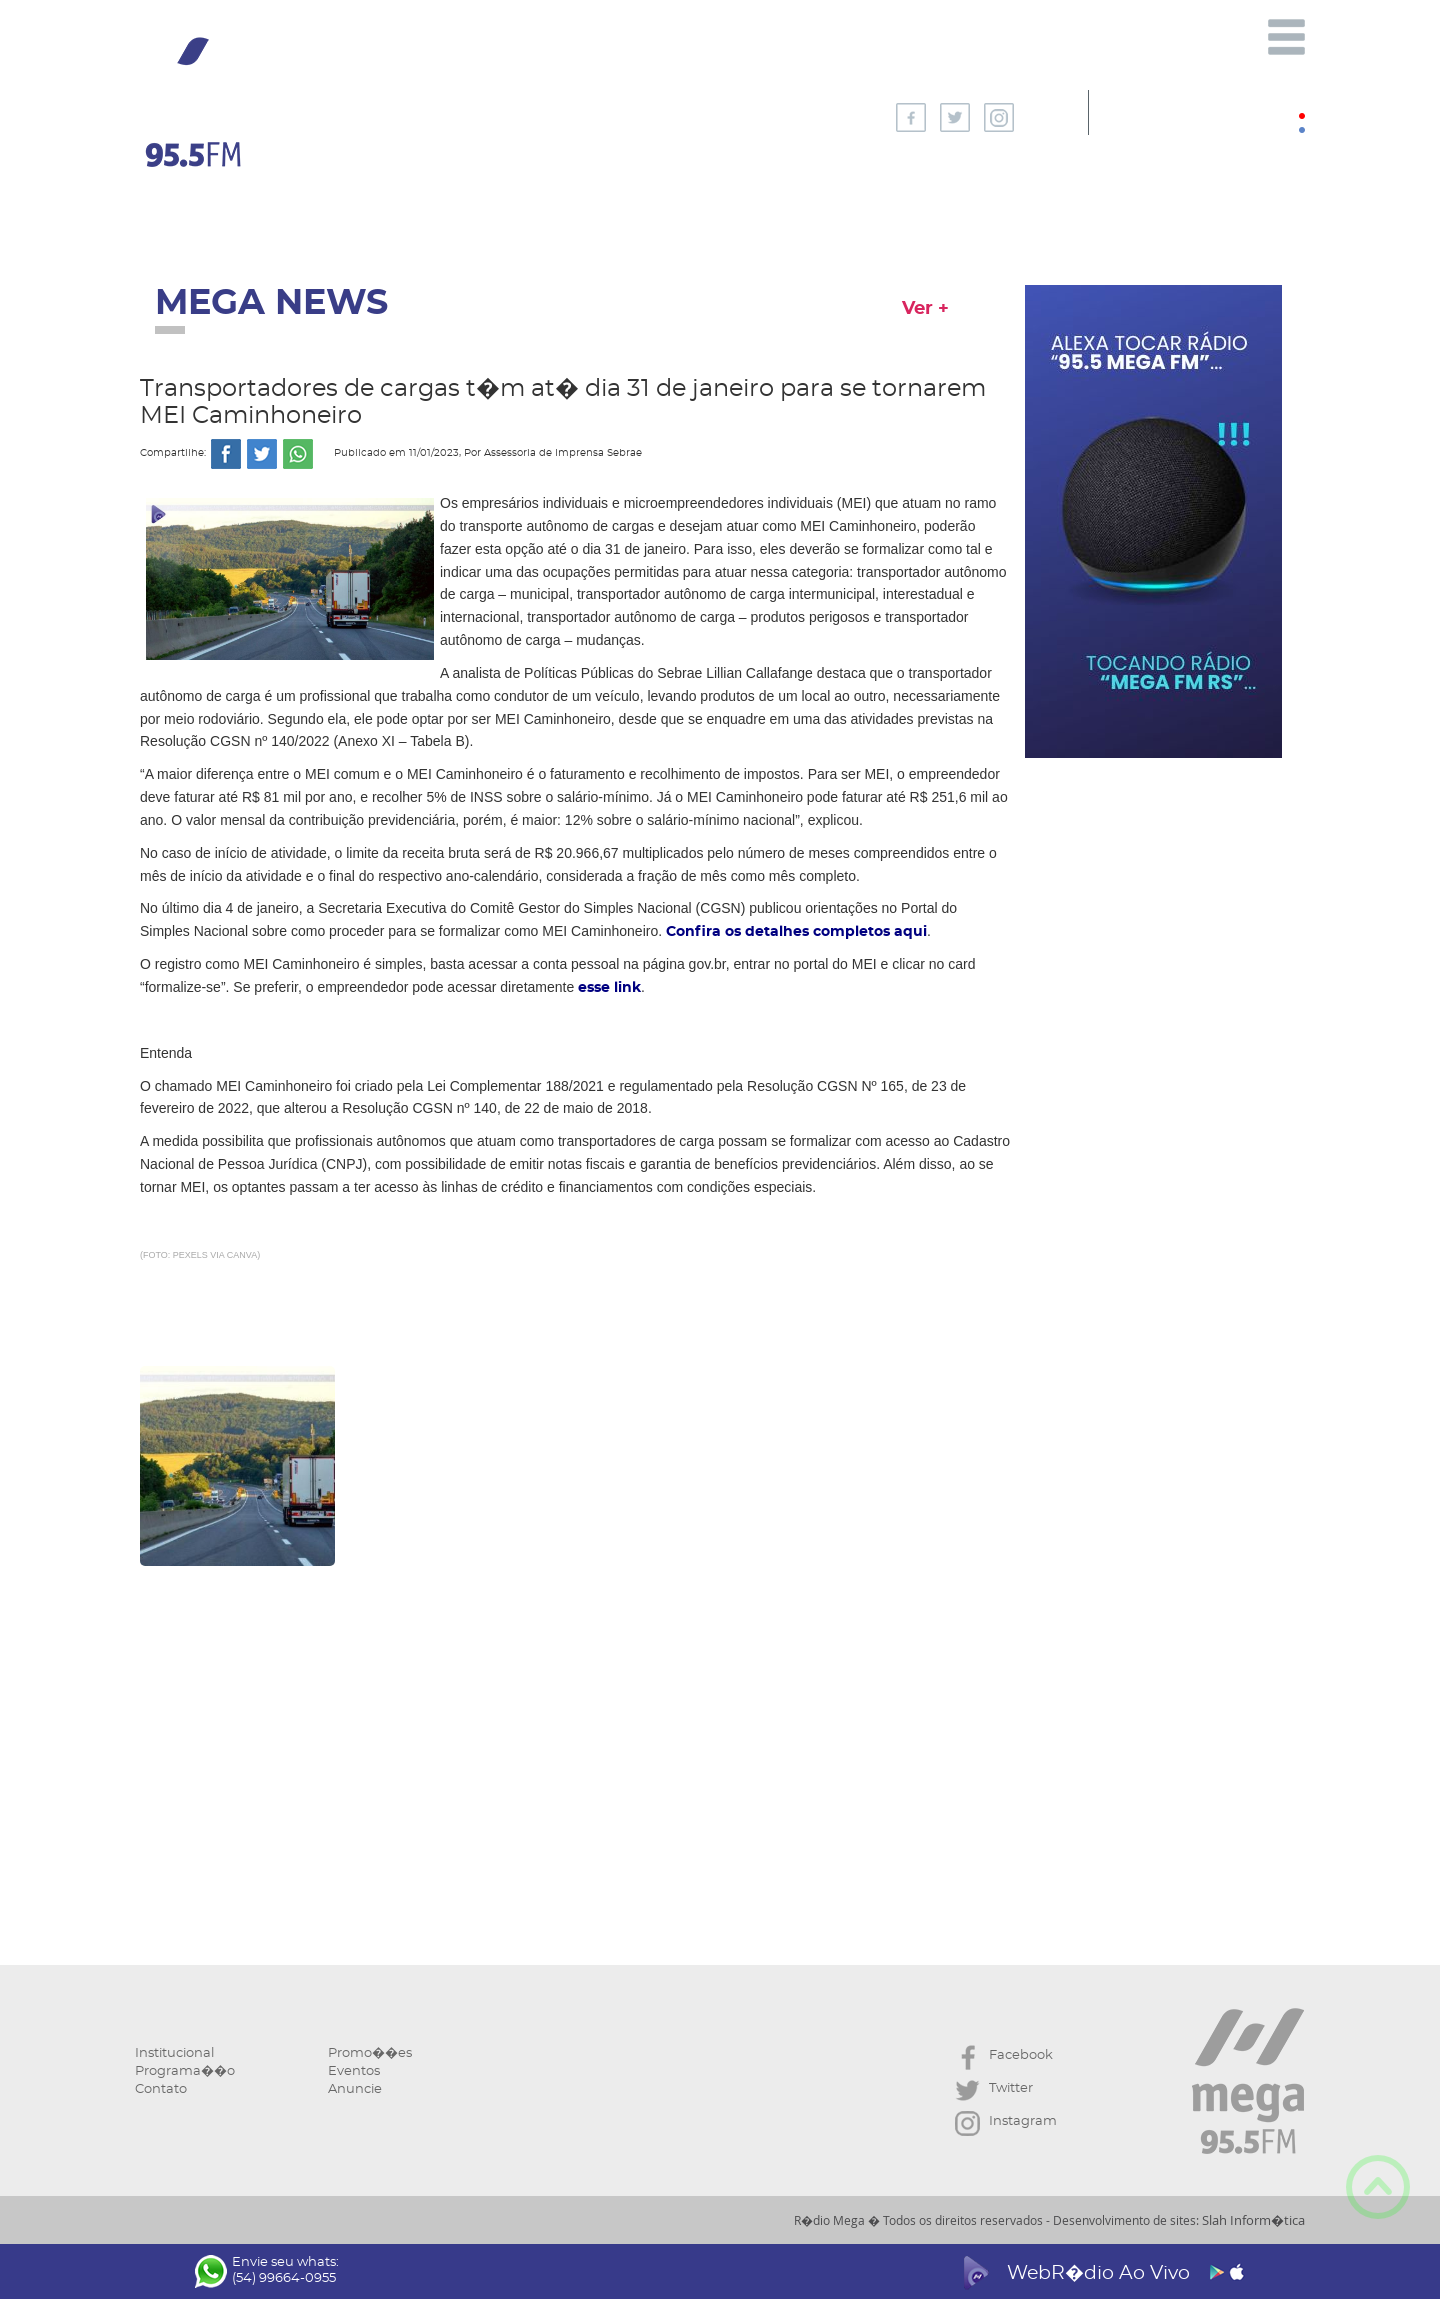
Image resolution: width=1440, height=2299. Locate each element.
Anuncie (355, 2089)
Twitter (994, 2090)
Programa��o (185, 2071)
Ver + (925, 309)
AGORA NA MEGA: (559, 112)
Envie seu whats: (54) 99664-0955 (267, 2271)
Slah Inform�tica (1253, 2220)
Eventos (354, 2071)
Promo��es (370, 2053)
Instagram (1006, 2123)
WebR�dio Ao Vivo (1101, 2273)
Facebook (1004, 2057)
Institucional (174, 2053)
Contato (161, 2089)
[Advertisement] (575, 1753)
